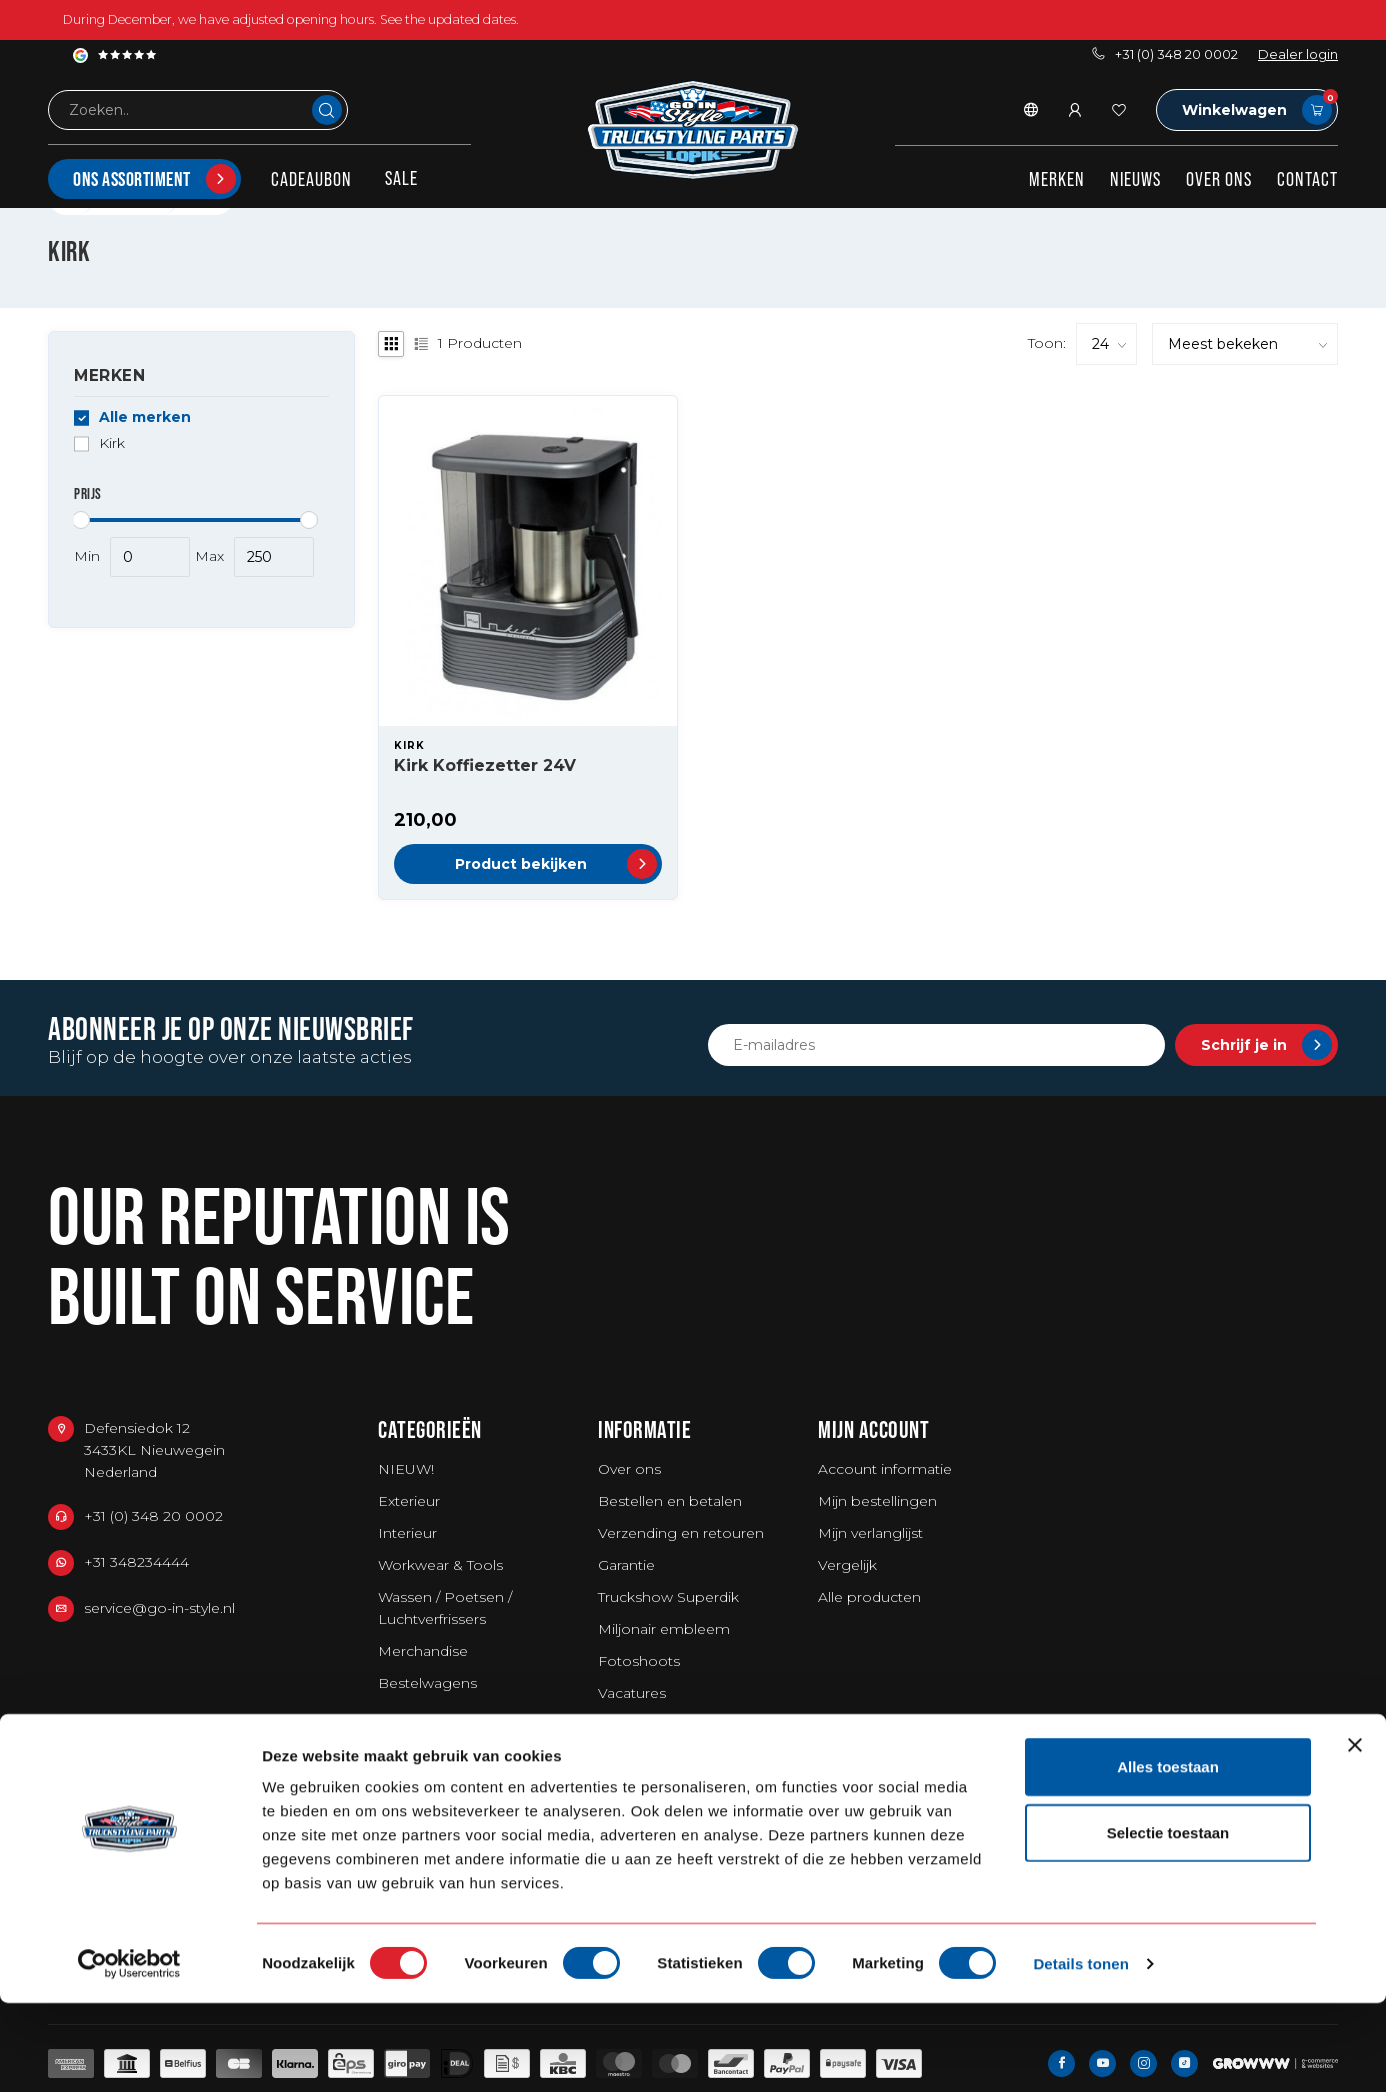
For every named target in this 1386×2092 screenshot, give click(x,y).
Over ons (1219, 179)
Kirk (112, 443)
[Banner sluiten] (1355, 1834)
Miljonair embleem (664, 1629)
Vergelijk (847, 1565)
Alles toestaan (1168, 1855)
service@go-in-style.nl (159, 1608)
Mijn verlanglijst (870, 1533)
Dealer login (1298, 54)
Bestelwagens (427, 1683)
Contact (1307, 179)
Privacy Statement (661, 1789)
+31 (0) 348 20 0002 (1165, 54)
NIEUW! (406, 1469)
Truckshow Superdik (668, 1597)
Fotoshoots (639, 1661)
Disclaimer (634, 1757)
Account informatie (885, 1469)
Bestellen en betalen (670, 1501)
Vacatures (632, 1693)
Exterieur (409, 1501)
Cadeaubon (311, 179)
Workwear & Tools (440, 1565)
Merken (1057, 179)
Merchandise (423, 1651)
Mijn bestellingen (877, 1501)
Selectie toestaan (1168, 1921)
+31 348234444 (136, 1562)
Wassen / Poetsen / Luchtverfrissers (445, 1608)
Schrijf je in (1266, 1045)
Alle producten (869, 1597)
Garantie (626, 1565)
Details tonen (1080, 2052)
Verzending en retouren (681, 1533)
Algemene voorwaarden (683, 1725)
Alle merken (145, 417)
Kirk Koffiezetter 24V (485, 765)
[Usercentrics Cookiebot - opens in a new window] (129, 2053)
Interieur (407, 1533)
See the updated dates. (449, 19)
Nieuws (1135, 179)
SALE (401, 178)
